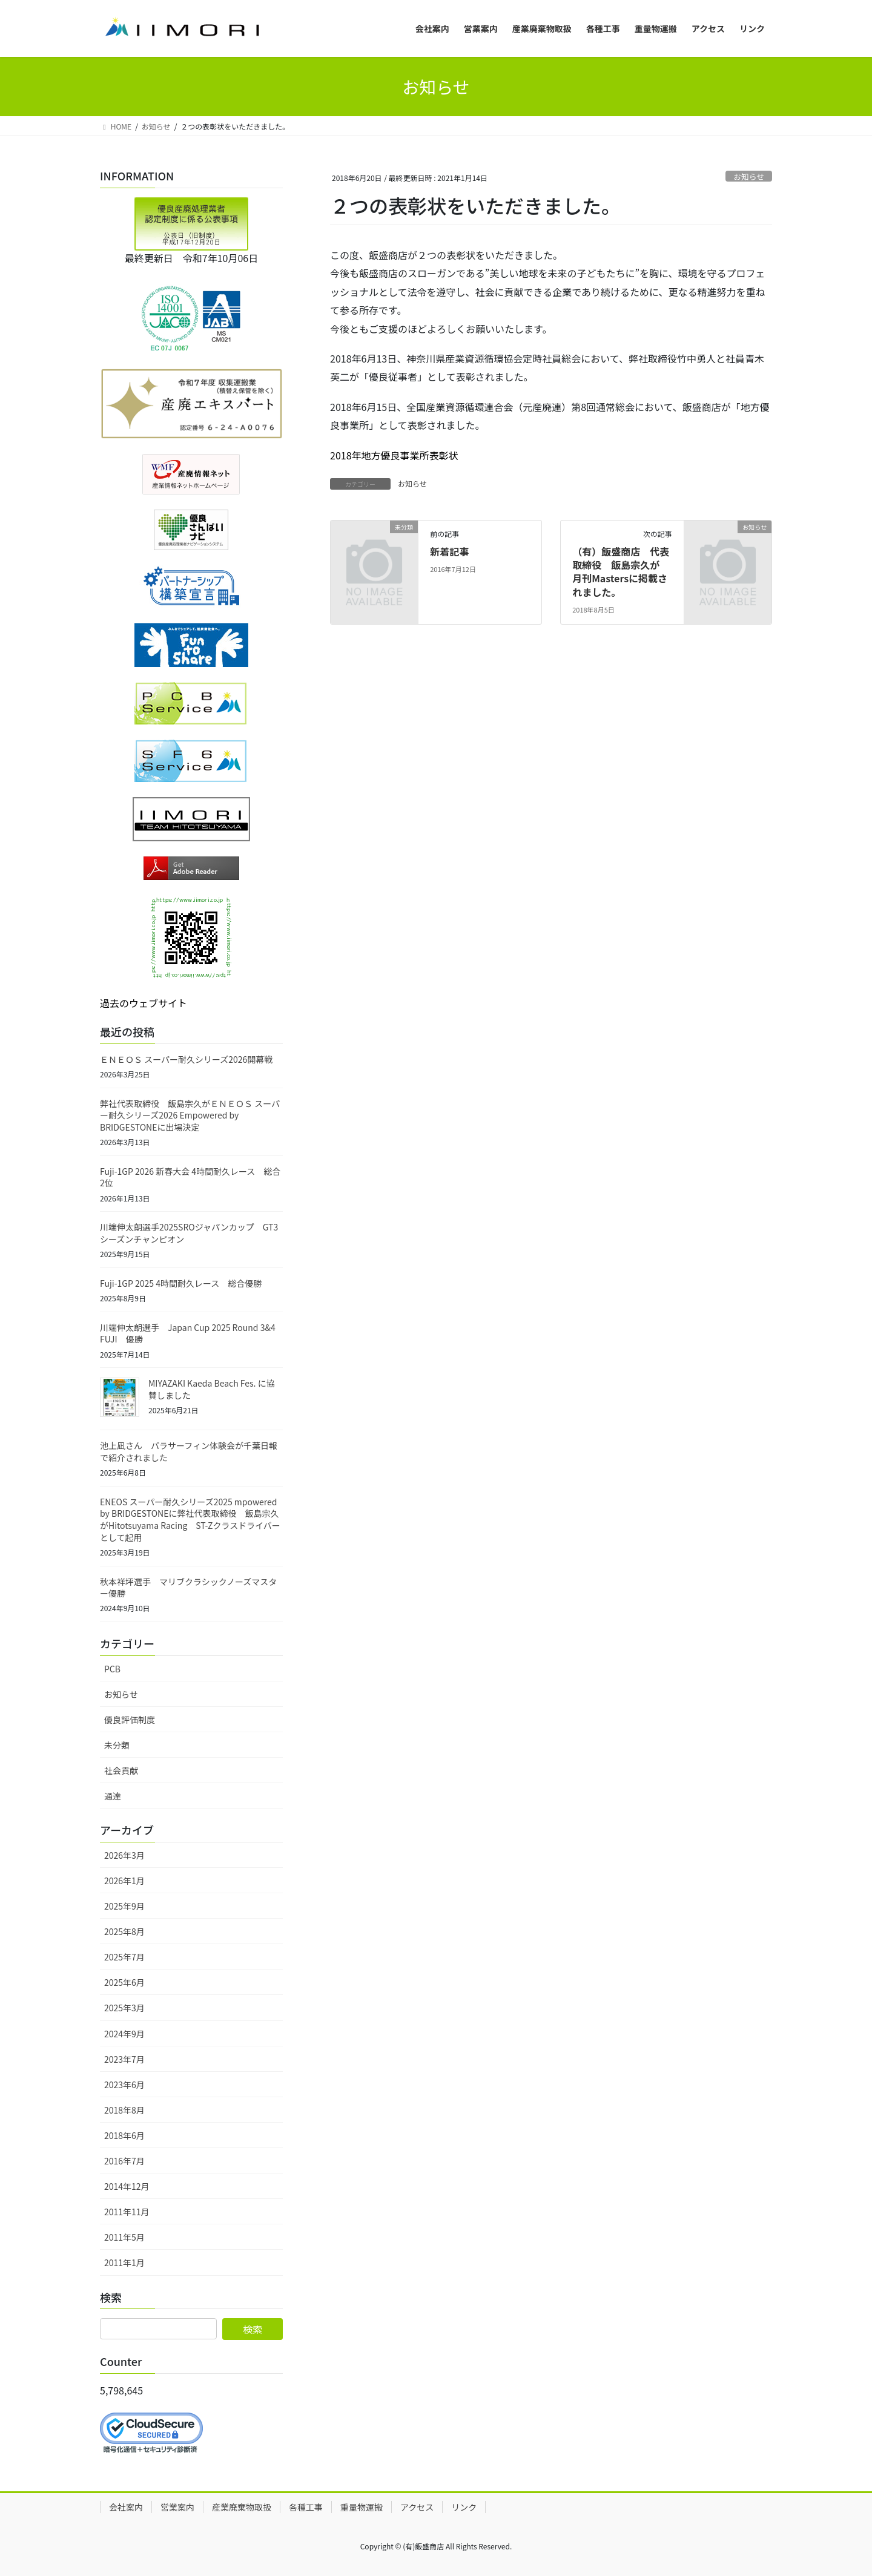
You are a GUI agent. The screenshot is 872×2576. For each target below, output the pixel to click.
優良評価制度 (129, 1720)
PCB (112, 1669)
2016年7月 (124, 2161)
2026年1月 (124, 1880)
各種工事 (306, 2507)
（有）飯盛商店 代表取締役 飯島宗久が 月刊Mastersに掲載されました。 (620, 571)
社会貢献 (121, 1770)
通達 (112, 1796)
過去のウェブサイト (143, 1003)
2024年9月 (124, 2034)
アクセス (417, 2507)
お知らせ (748, 176)
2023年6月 (124, 2084)
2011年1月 (124, 2262)
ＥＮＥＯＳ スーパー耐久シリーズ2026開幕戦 (186, 1059)
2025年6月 (124, 1982)
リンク (464, 2507)
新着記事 (449, 551)
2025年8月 (124, 1931)
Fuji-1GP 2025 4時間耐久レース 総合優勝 (181, 1283)
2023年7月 (124, 2059)
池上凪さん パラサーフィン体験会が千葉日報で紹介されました (188, 1451)
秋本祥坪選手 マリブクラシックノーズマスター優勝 (188, 1588)
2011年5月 (124, 2237)
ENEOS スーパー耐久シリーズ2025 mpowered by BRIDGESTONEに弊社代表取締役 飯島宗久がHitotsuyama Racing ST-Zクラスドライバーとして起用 (190, 1519)
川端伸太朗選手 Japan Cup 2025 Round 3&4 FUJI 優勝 (188, 1333)
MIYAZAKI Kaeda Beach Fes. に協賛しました (211, 1389)
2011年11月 (127, 2212)
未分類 (117, 1745)
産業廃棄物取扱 (241, 2507)
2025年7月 (124, 1957)
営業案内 (177, 2507)
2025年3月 (124, 2008)
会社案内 (126, 2507)
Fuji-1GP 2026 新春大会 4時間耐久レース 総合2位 (190, 1177)
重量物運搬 (361, 2507)
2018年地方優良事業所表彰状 (394, 455)
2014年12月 (127, 2186)
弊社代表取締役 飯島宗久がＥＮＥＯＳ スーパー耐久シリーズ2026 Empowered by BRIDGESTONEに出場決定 (190, 1115)
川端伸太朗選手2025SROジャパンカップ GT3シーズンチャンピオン (189, 1233)
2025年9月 (124, 1906)
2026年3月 (124, 1855)
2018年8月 (124, 2110)
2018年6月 (124, 2135)
